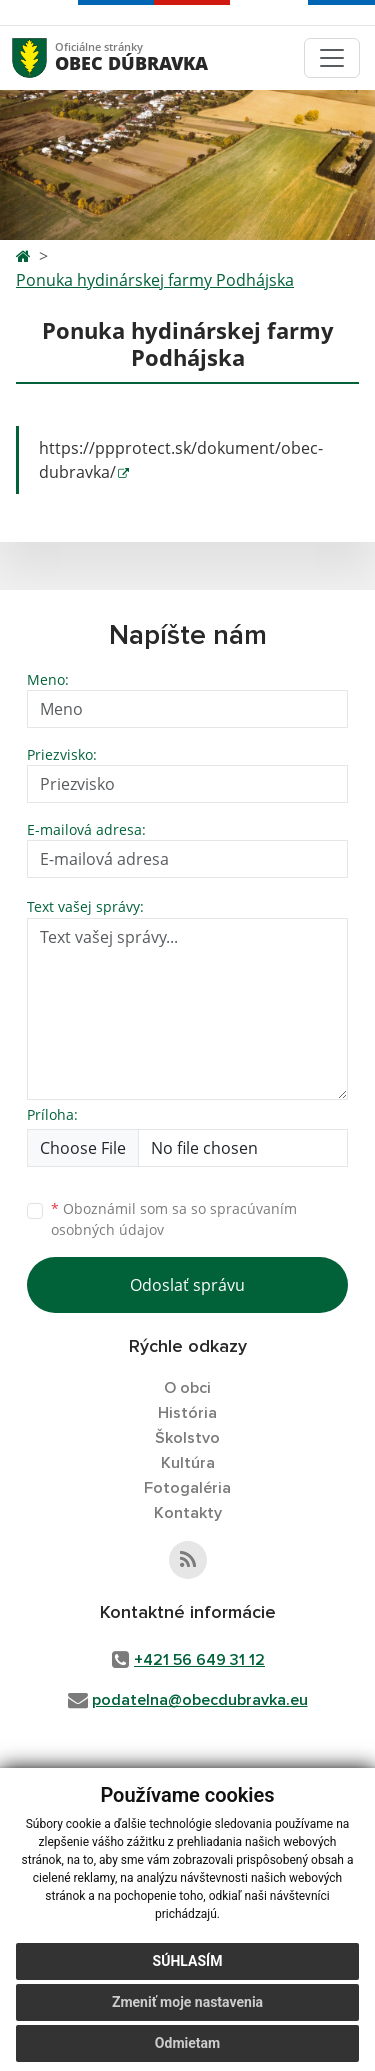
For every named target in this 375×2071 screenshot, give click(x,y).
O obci (187, 1388)
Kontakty (188, 1513)
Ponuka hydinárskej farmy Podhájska (155, 280)
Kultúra (188, 1463)
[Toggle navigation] (332, 58)
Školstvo (187, 1438)
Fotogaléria (187, 1488)
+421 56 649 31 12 (199, 1660)
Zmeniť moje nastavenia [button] (187, 2002)
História (187, 1413)
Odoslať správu (187, 1285)
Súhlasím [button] (188, 1961)
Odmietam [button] (187, 2043)
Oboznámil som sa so (174, 1219)
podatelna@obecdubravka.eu (200, 1700)
